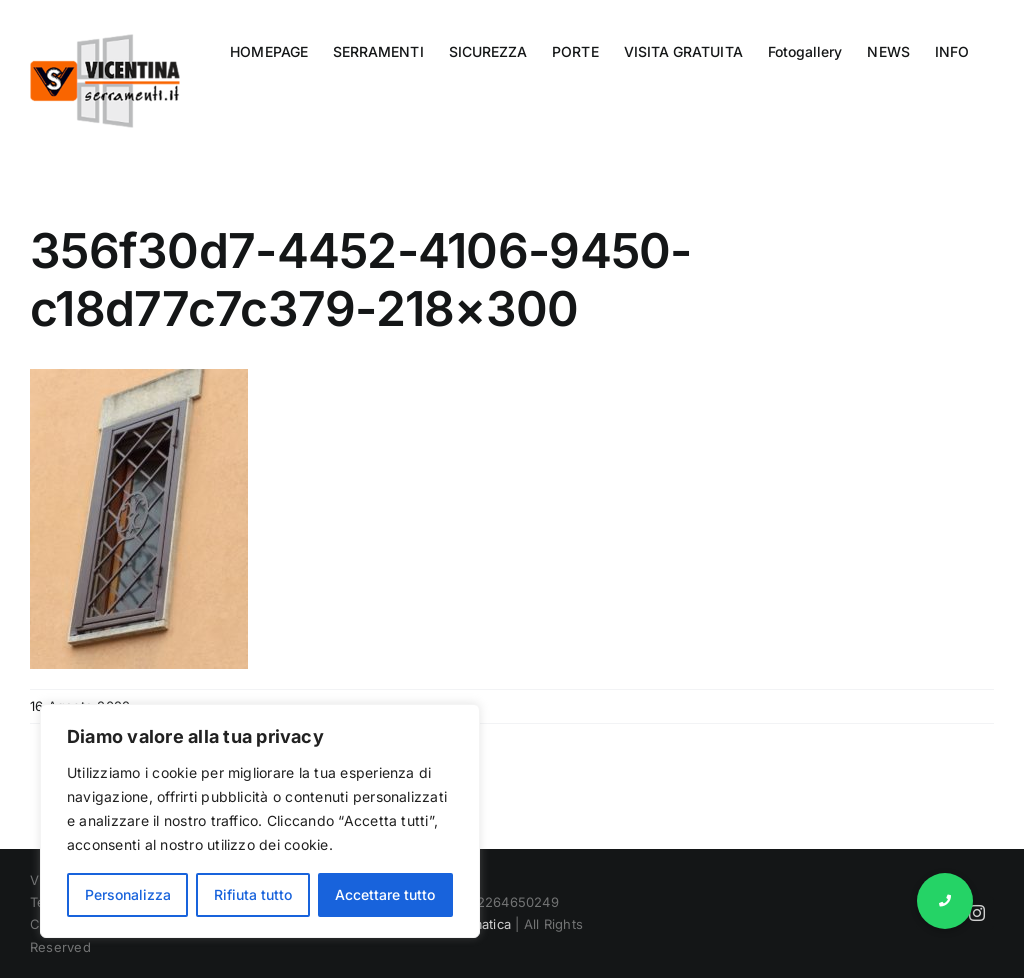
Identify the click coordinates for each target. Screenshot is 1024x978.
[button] (945, 901)
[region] (260, 821)
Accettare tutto (385, 894)
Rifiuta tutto (253, 894)
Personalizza (128, 894)
